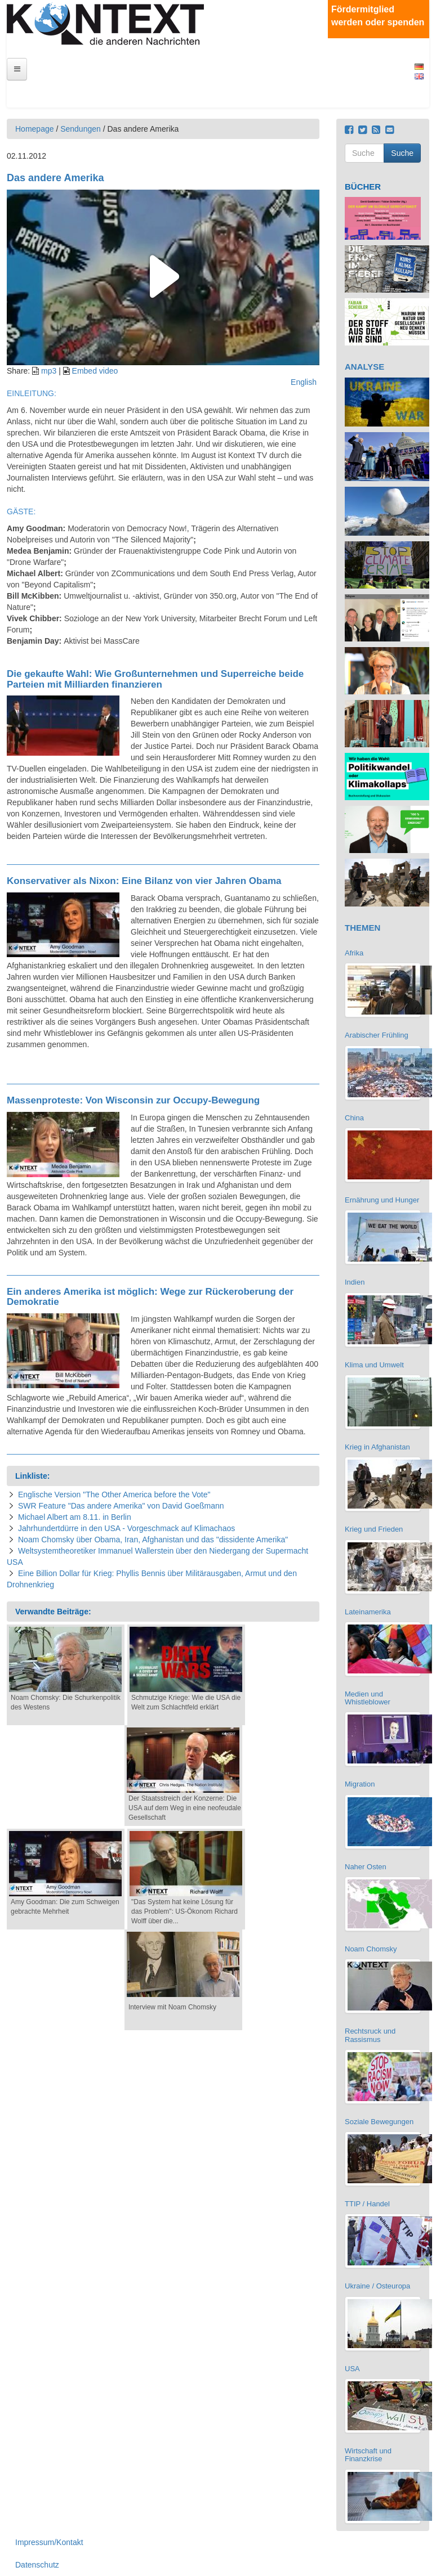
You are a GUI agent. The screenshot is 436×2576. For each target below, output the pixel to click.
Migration (360, 1784)
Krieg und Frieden (374, 1529)
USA (352, 2368)
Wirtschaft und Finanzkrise (368, 2455)
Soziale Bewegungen (379, 2121)
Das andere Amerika (55, 177)
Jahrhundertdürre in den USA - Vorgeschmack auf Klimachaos (126, 1528)
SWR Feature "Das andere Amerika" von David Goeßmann (121, 1505)
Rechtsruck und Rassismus (370, 2035)
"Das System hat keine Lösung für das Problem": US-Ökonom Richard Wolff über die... (184, 1911)
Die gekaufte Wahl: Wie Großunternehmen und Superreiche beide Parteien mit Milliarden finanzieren (155, 679)
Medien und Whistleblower (367, 1698)
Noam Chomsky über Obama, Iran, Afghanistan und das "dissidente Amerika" (153, 1539)
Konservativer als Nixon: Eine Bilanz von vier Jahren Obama (144, 881)
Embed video (95, 370)
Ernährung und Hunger (382, 1200)
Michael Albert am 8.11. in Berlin (74, 1517)
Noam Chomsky (371, 1949)
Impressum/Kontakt (49, 2542)
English (419, 76)
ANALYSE (364, 366)
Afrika (354, 953)
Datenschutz (37, 2564)
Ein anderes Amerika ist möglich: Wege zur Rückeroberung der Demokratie (150, 1297)
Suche (402, 153)
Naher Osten (365, 1867)
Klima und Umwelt (374, 1365)
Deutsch (419, 67)
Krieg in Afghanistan (377, 1447)
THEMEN (362, 927)
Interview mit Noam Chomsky (172, 2007)
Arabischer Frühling (376, 1035)
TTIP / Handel (367, 2204)
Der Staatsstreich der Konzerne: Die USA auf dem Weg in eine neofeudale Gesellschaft (184, 1807)
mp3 (48, 370)
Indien (354, 1282)
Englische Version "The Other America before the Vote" (114, 1494)
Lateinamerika (368, 1612)
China (354, 1118)
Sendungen (80, 128)
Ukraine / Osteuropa (377, 2286)
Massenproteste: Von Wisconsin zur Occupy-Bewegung (133, 1100)
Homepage (34, 128)
